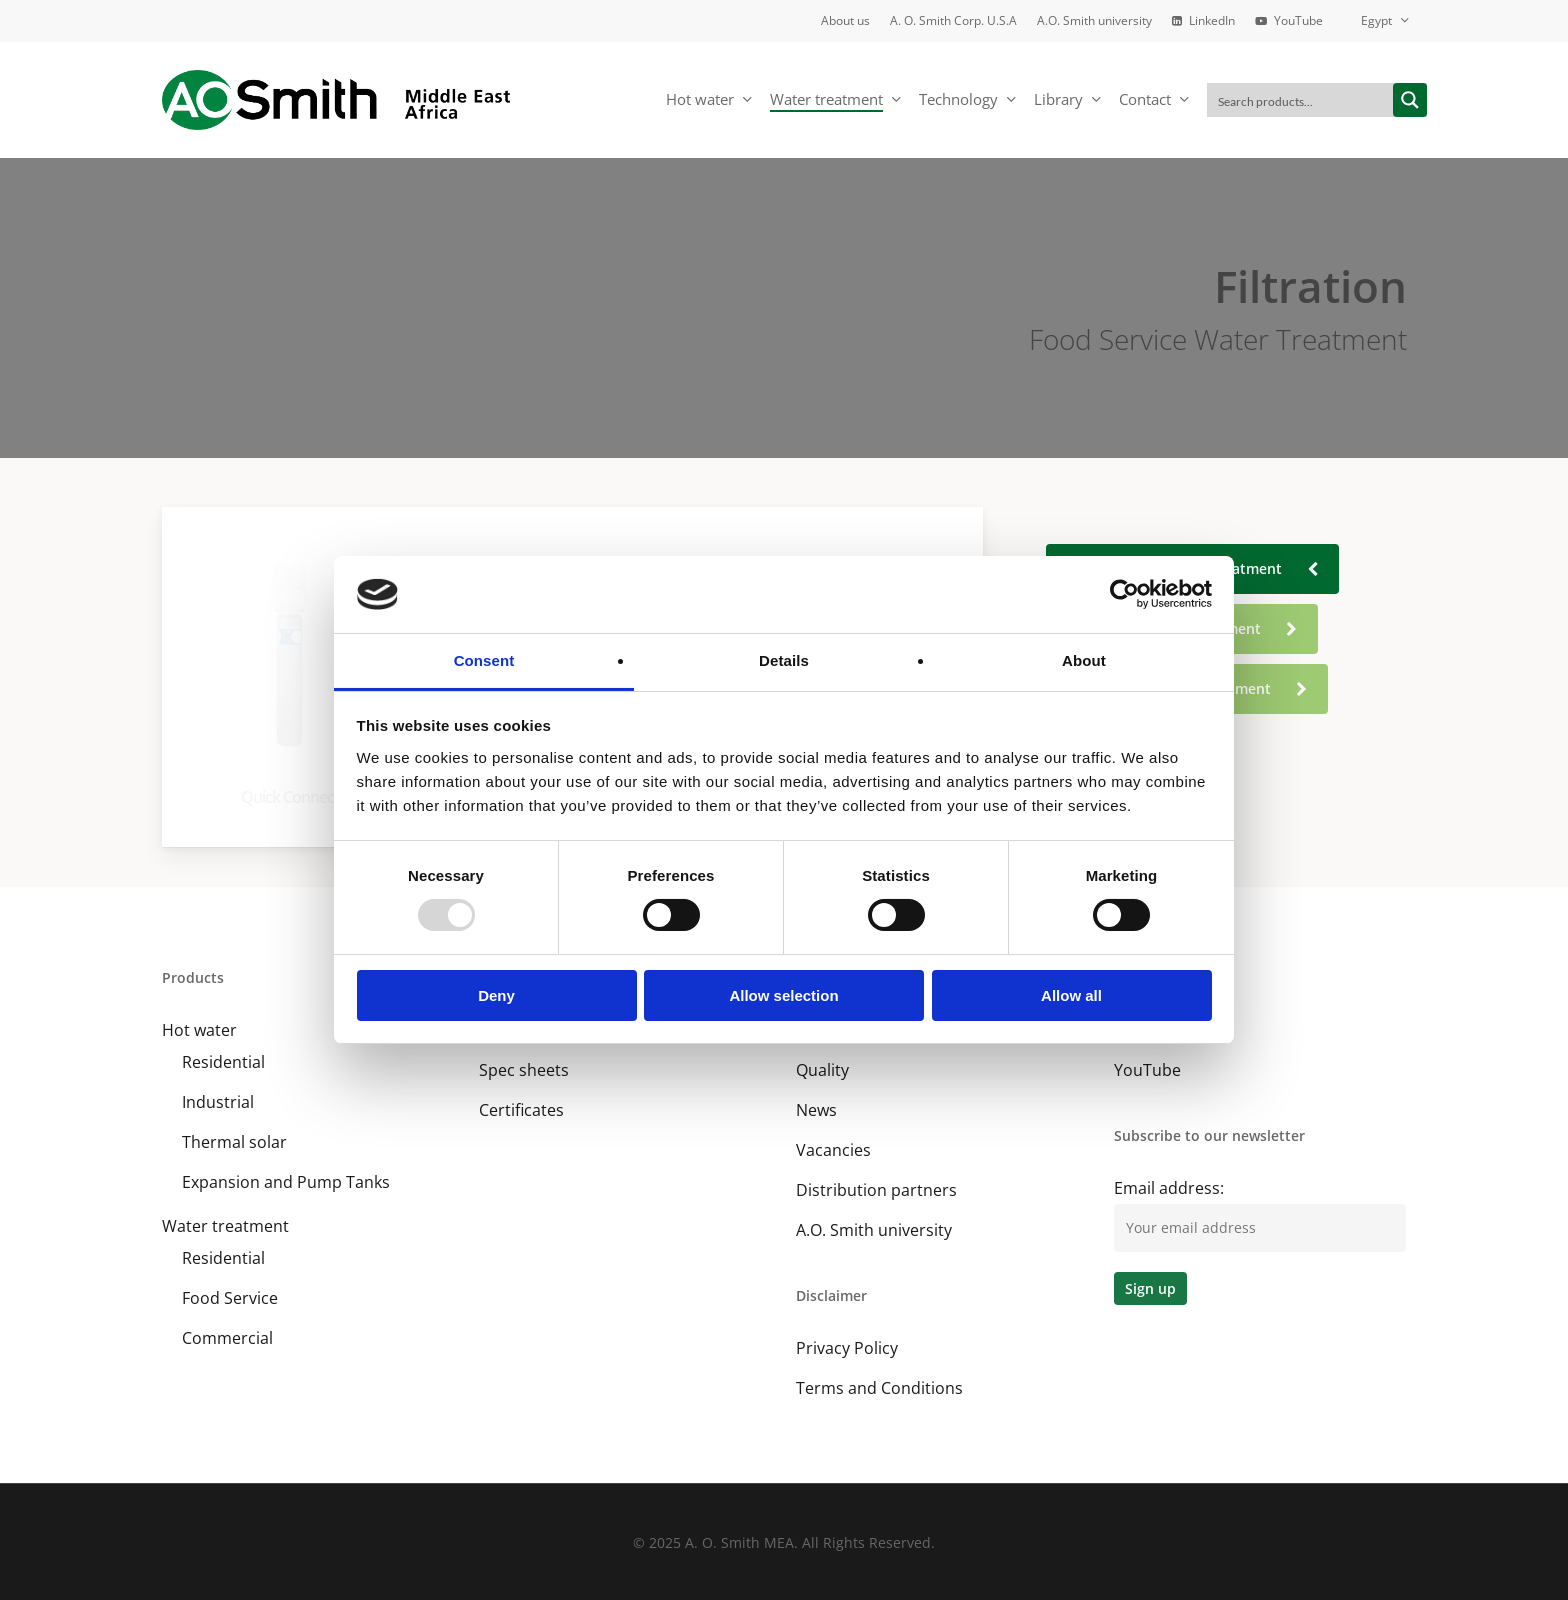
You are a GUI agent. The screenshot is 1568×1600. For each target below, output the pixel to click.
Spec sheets (524, 1070)
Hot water (199, 1030)
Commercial (227, 1338)
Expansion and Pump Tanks (286, 1182)
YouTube (1147, 1070)
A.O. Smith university (874, 1230)
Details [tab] (784, 660)
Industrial (218, 1102)
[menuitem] (1375, 21)
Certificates (521, 1110)
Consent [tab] (484, 660)
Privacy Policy (847, 1348)
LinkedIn (1145, 1030)
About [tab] (1084, 660)
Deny (496, 995)
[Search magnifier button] (1410, 100)
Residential (223, 1062)
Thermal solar (234, 1142)
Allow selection (783, 995)
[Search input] (1301, 100)
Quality (822, 1070)
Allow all (1071, 995)
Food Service (230, 1298)
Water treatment (225, 1226)
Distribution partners (876, 1190)
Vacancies (833, 1150)
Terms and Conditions (879, 1388)
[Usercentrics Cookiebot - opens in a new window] (1124, 594)
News (816, 1110)
